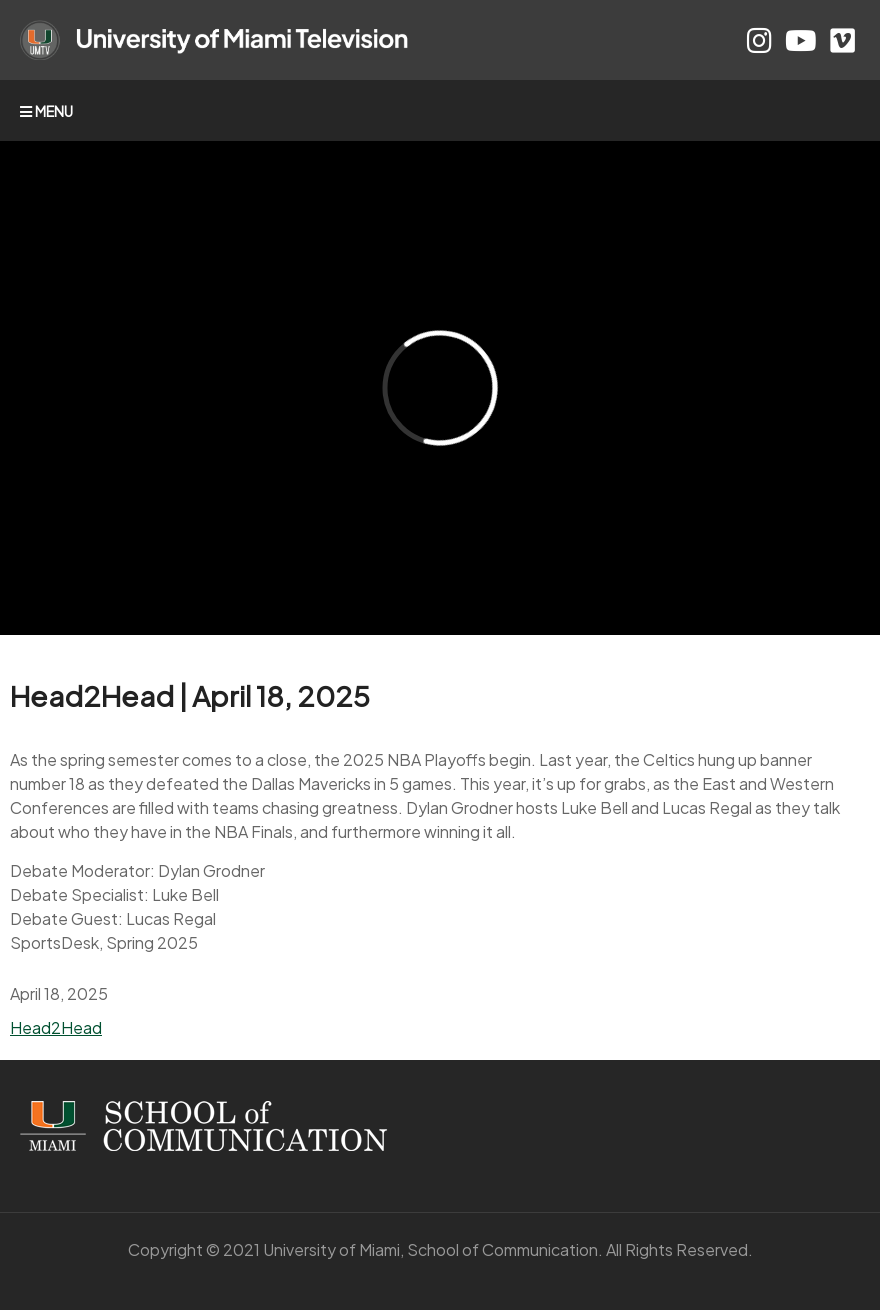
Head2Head (56, 1027)
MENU (46, 111)
